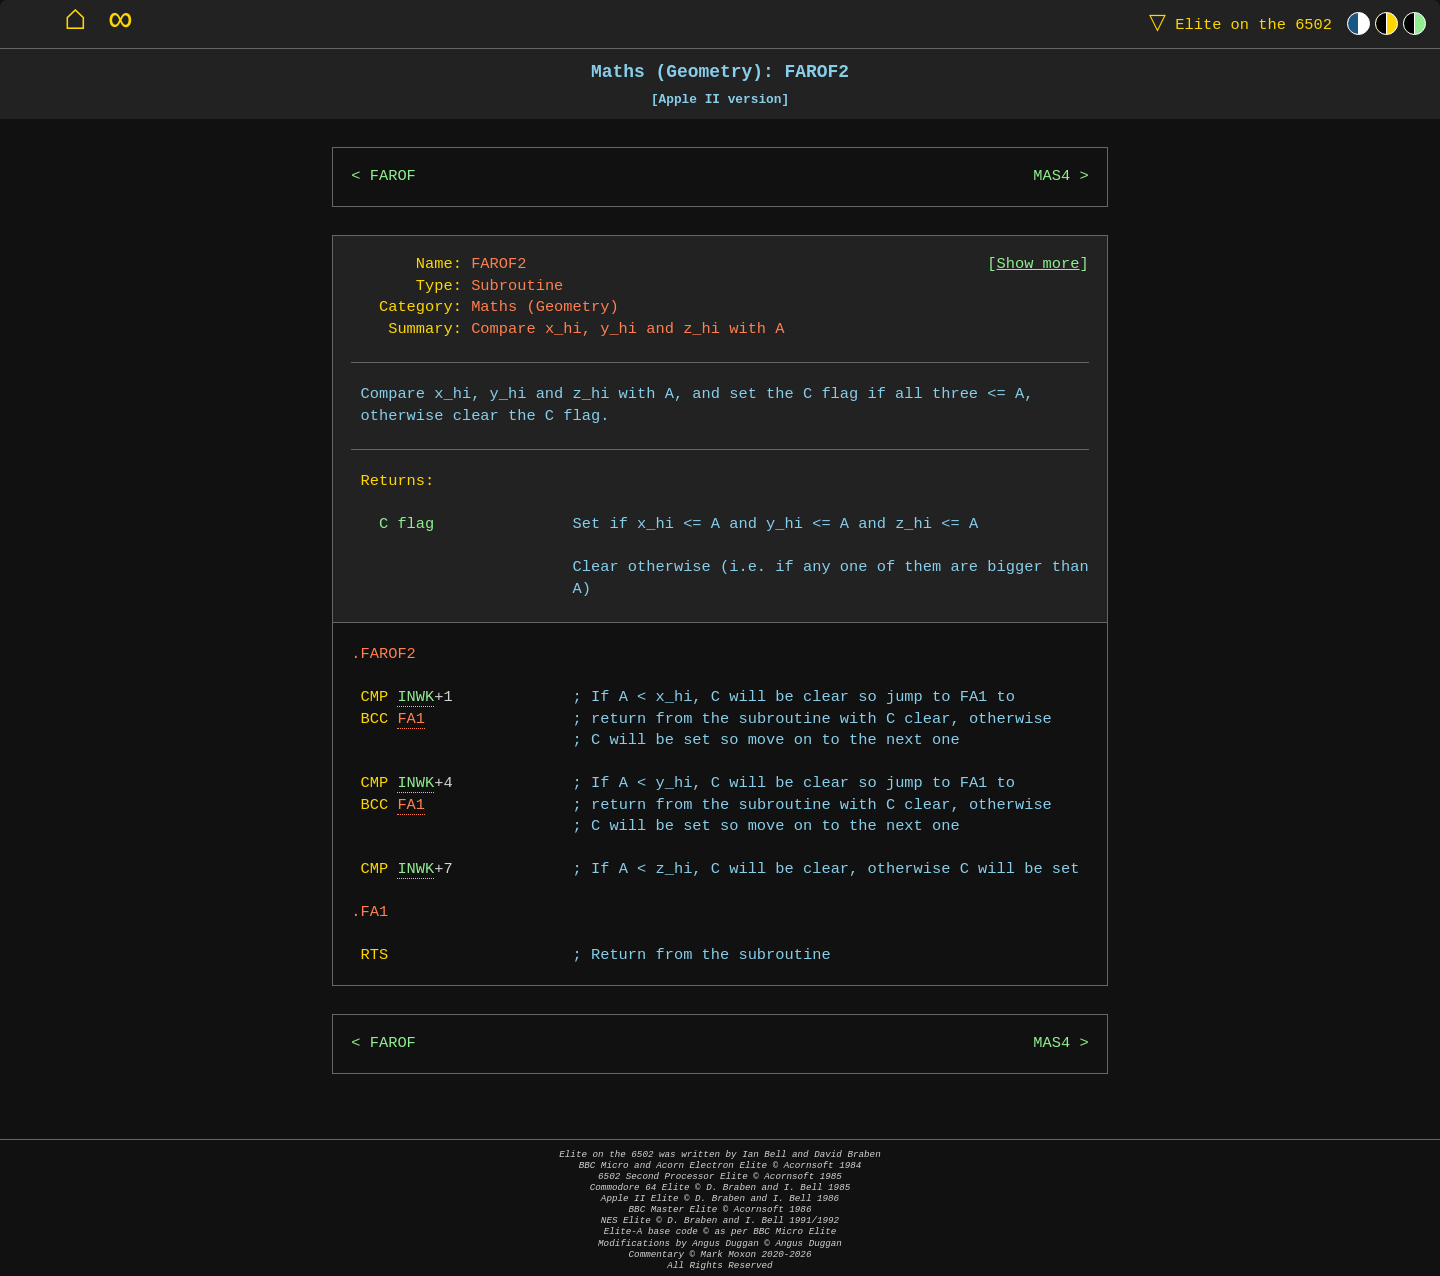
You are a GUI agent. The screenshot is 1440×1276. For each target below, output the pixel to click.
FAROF (393, 176)
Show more (1038, 264)
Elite (1236, 23)
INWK (415, 697)
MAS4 (1051, 176)
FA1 (411, 719)
